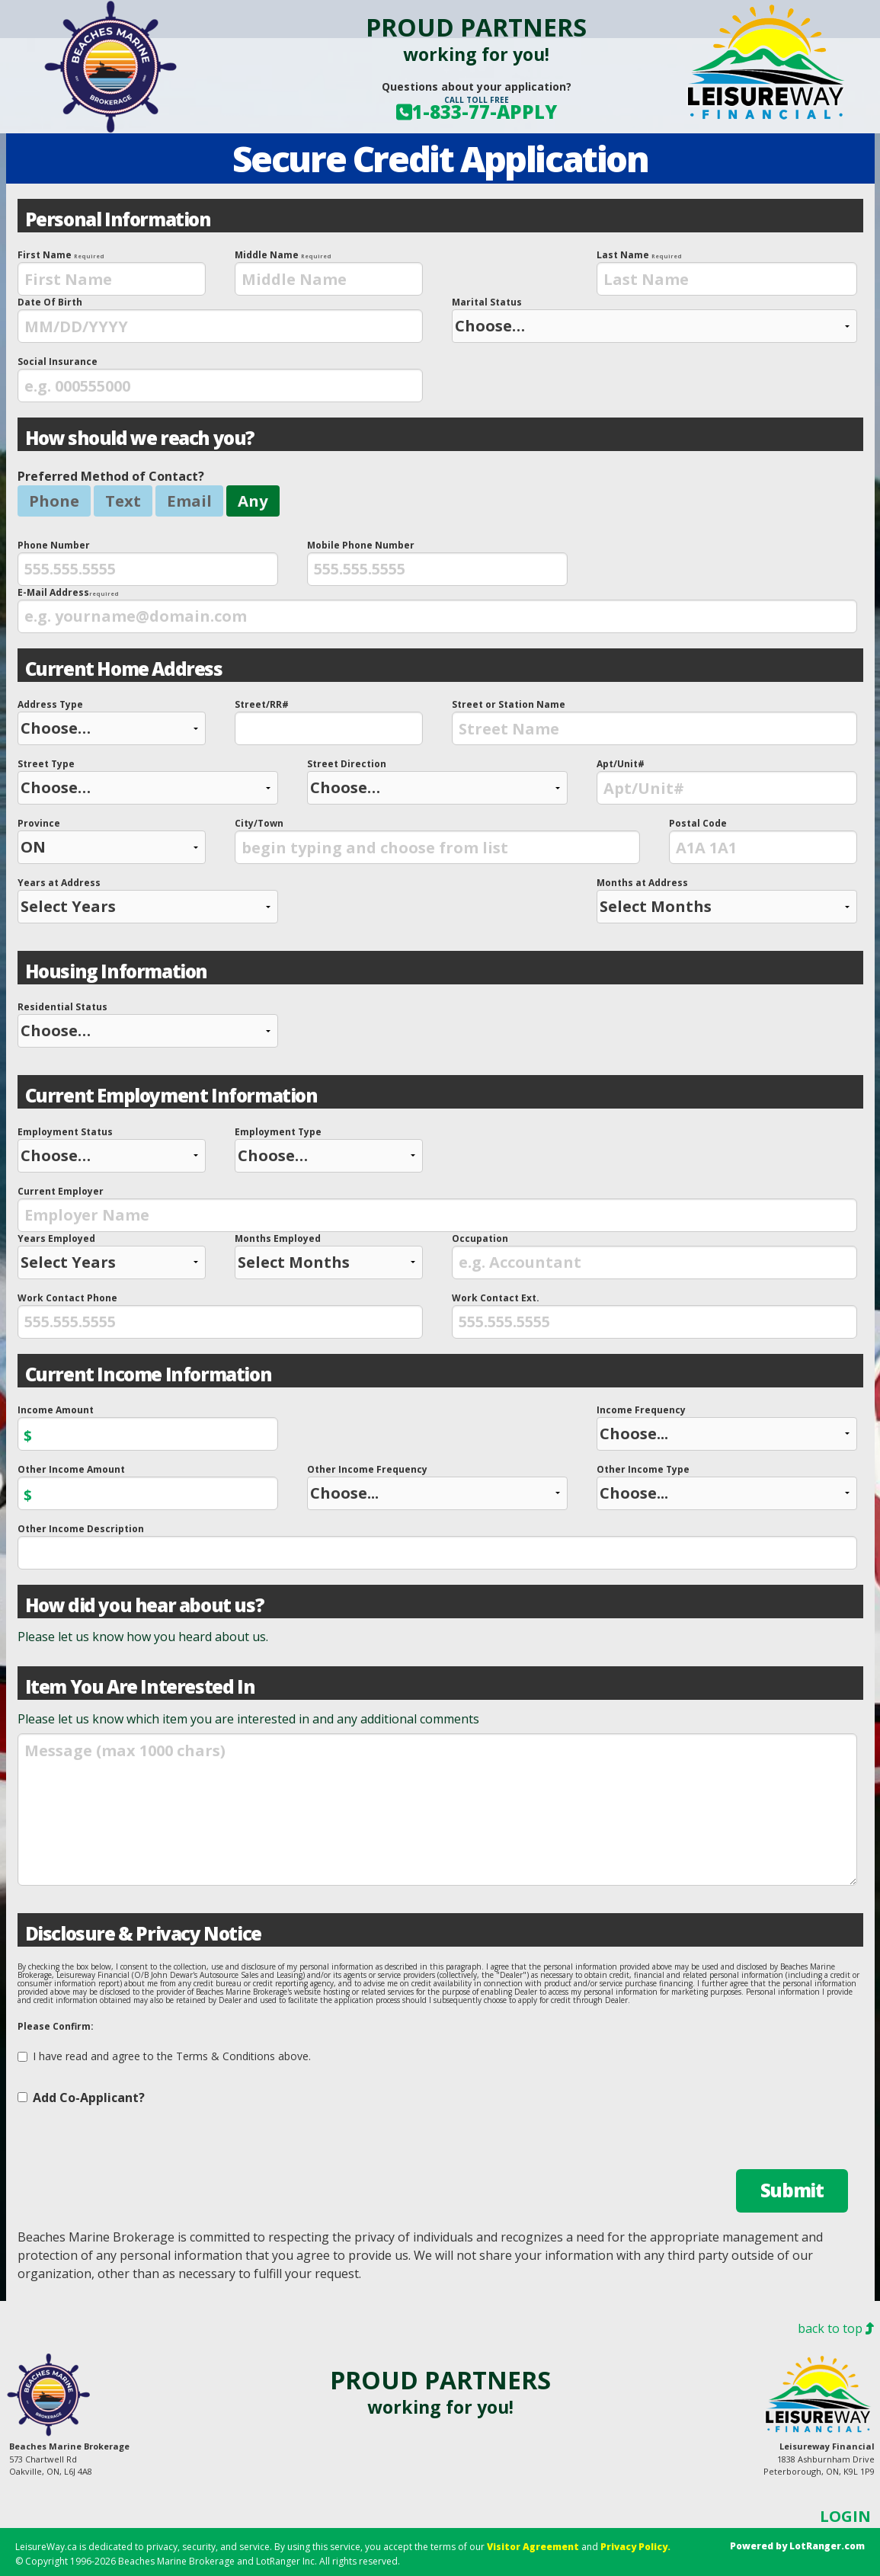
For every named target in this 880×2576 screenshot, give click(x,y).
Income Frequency (727, 1427)
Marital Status (654, 319)
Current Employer (437, 1208)
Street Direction (437, 781)
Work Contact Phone (220, 1315)
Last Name (727, 272)
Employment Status (112, 1149)
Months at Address (727, 899)
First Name (112, 272)
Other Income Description (437, 1546)
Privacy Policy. (635, 2546)
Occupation (654, 1255)
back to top (836, 2328)
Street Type (148, 781)
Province (112, 840)
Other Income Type (727, 1486)
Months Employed (329, 1255)
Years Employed (112, 1255)
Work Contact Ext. (654, 1315)
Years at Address (148, 899)
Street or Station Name (654, 721)
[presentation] (112, 279)
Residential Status (148, 1024)
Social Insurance (220, 378)
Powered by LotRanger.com (797, 2545)
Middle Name (329, 272)
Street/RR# (329, 721)
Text (123, 500)
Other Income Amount (148, 1486)
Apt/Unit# (727, 781)
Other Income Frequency (437, 1486)
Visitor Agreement (533, 2546)
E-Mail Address (437, 609)
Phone (54, 500)
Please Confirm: (56, 2026)
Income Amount (148, 1427)
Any (253, 500)
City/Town (437, 840)
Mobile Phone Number (437, 562)
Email (189, 500)
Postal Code (763, 840)
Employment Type (329, 1149)
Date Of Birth (220, 319)
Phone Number (148, 562)
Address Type (112, 721)
